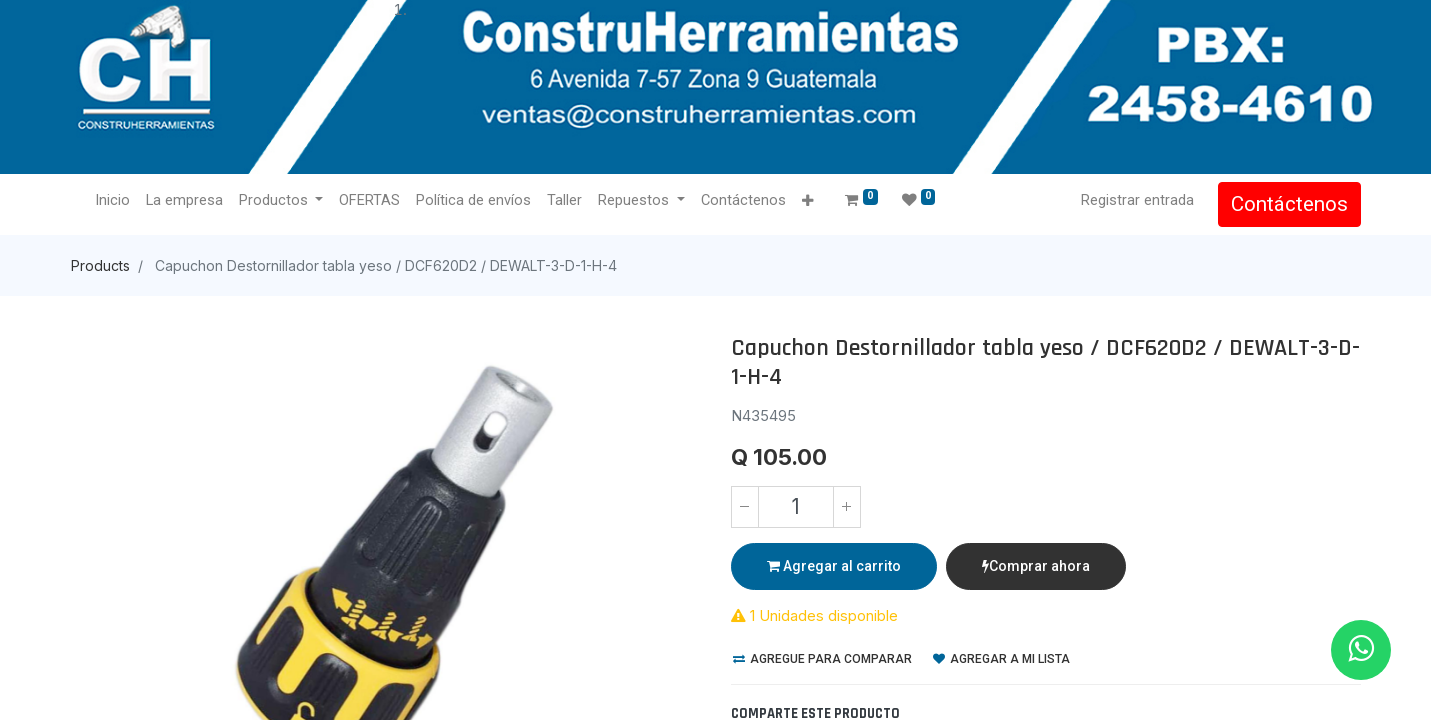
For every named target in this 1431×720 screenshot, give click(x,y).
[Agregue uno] (847, 507)
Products (100, 265)
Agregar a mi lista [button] (1001, 659)
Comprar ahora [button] (1036, 566)
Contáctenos (1289, 204)
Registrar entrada (1137, 200)
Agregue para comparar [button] (822, 659)
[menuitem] (112, 201)
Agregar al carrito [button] (834, 566)
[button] (807, 201)
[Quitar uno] (745, 507)
